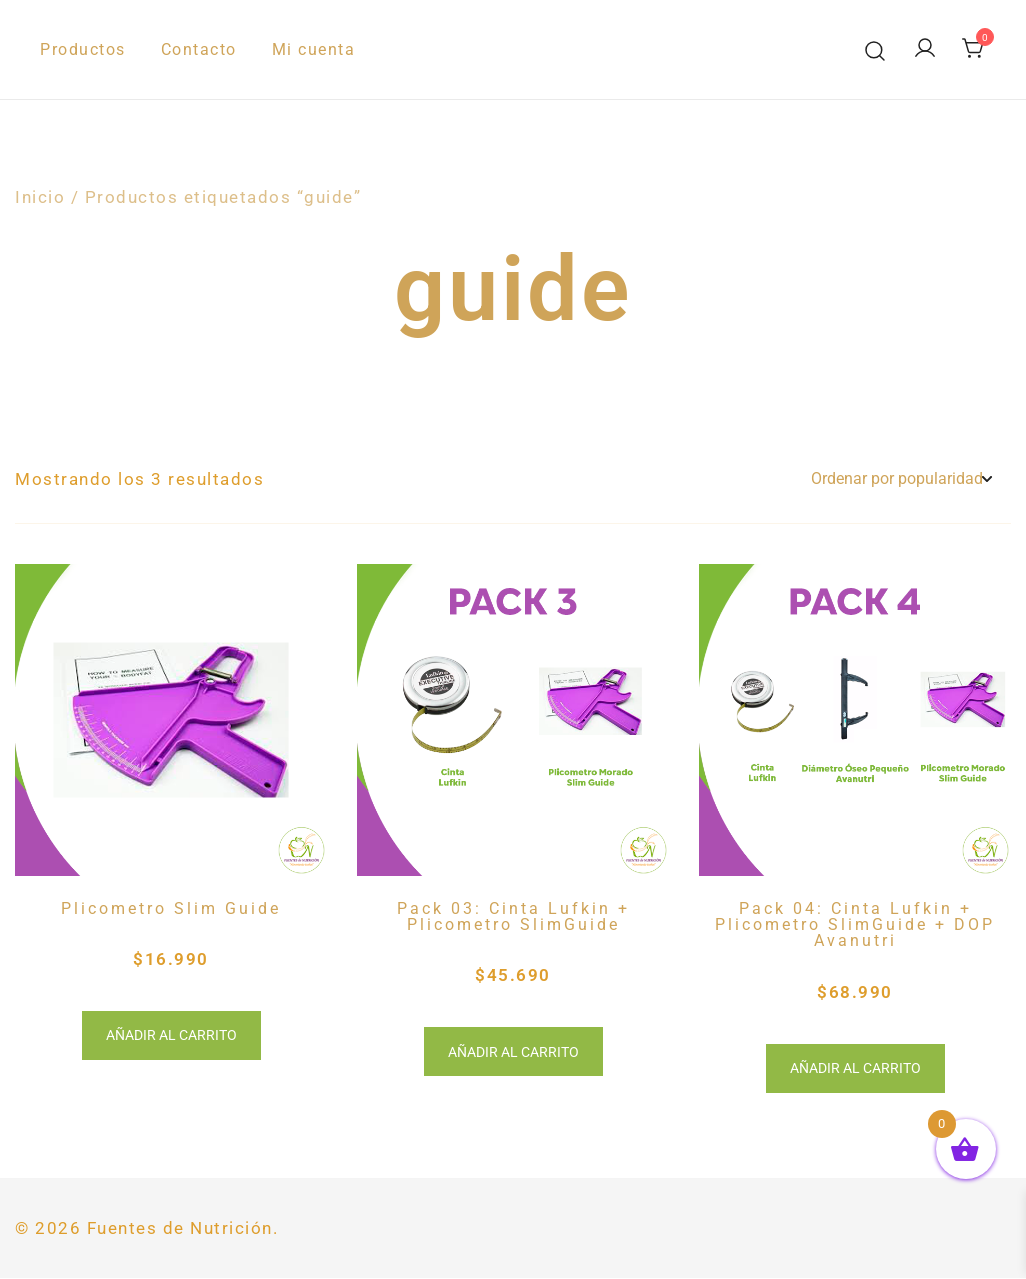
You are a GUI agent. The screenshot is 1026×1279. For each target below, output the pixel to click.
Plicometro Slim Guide (171, 908)
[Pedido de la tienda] (901, 479)
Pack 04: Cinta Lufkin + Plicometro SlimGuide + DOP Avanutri (855, 925)
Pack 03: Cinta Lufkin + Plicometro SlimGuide (513, 916)
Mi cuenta (314, 49)
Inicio (40, 197)
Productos (83, 49)
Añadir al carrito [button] (171, 1036)
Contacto (199, 49)
